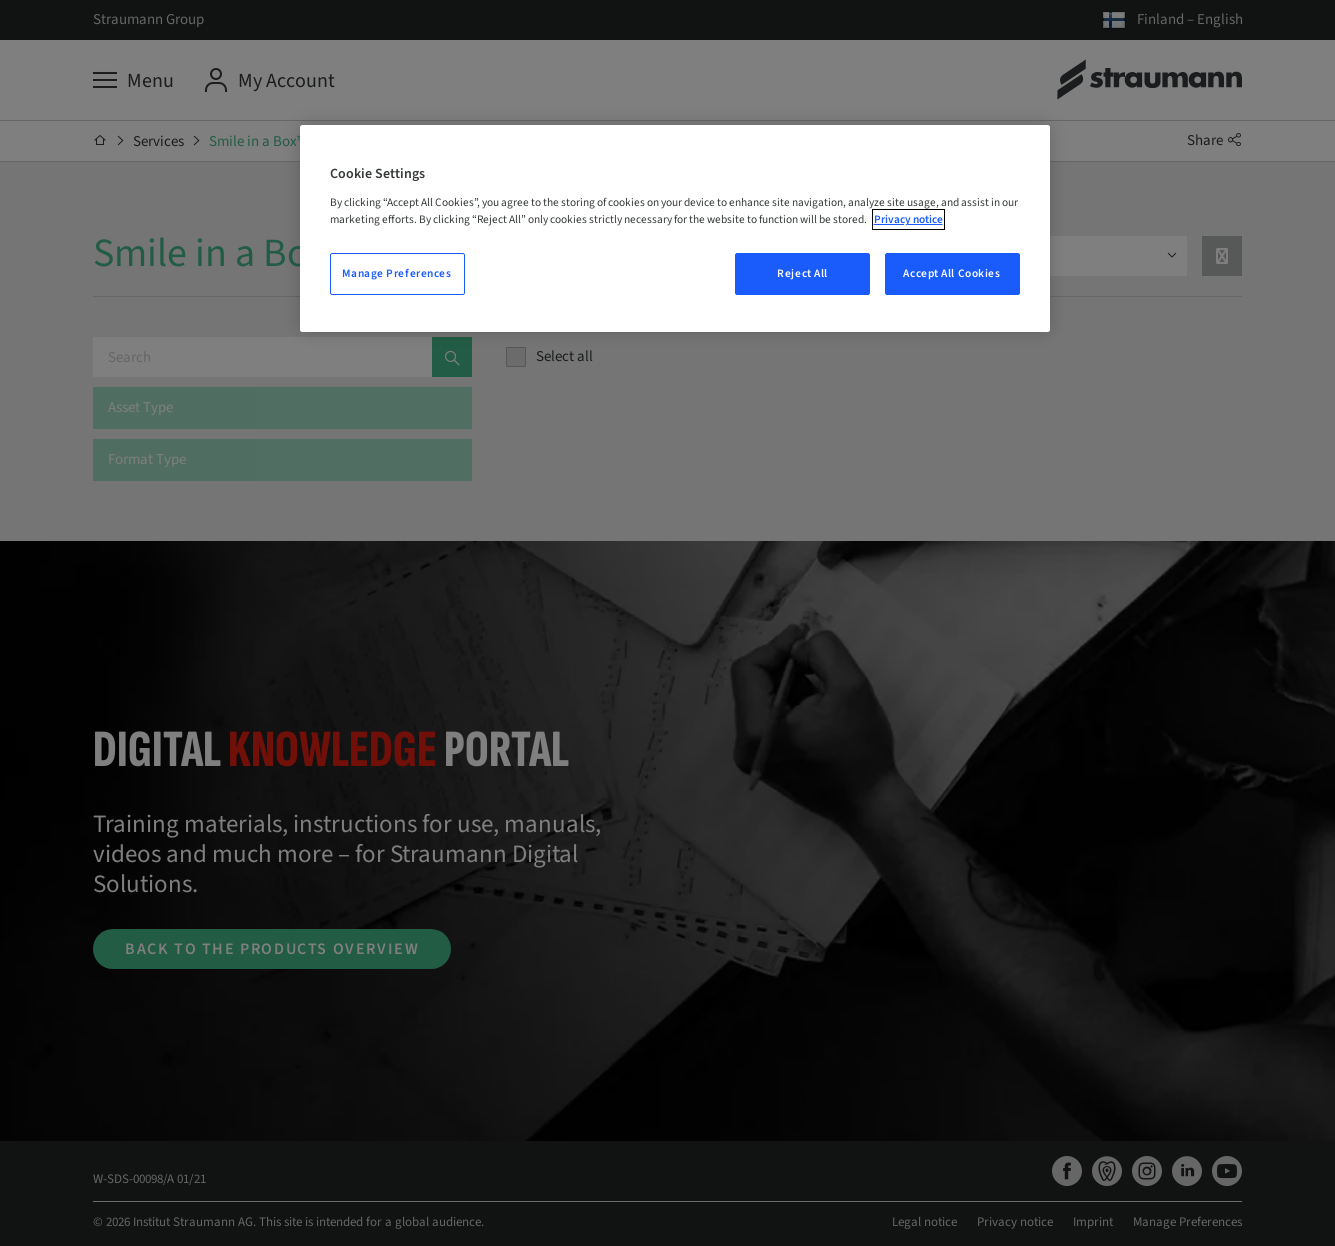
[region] (675, 229)
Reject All (802, 273)
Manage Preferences (396, 273)
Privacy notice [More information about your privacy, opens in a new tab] (908, 219)
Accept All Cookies (951, 273)
